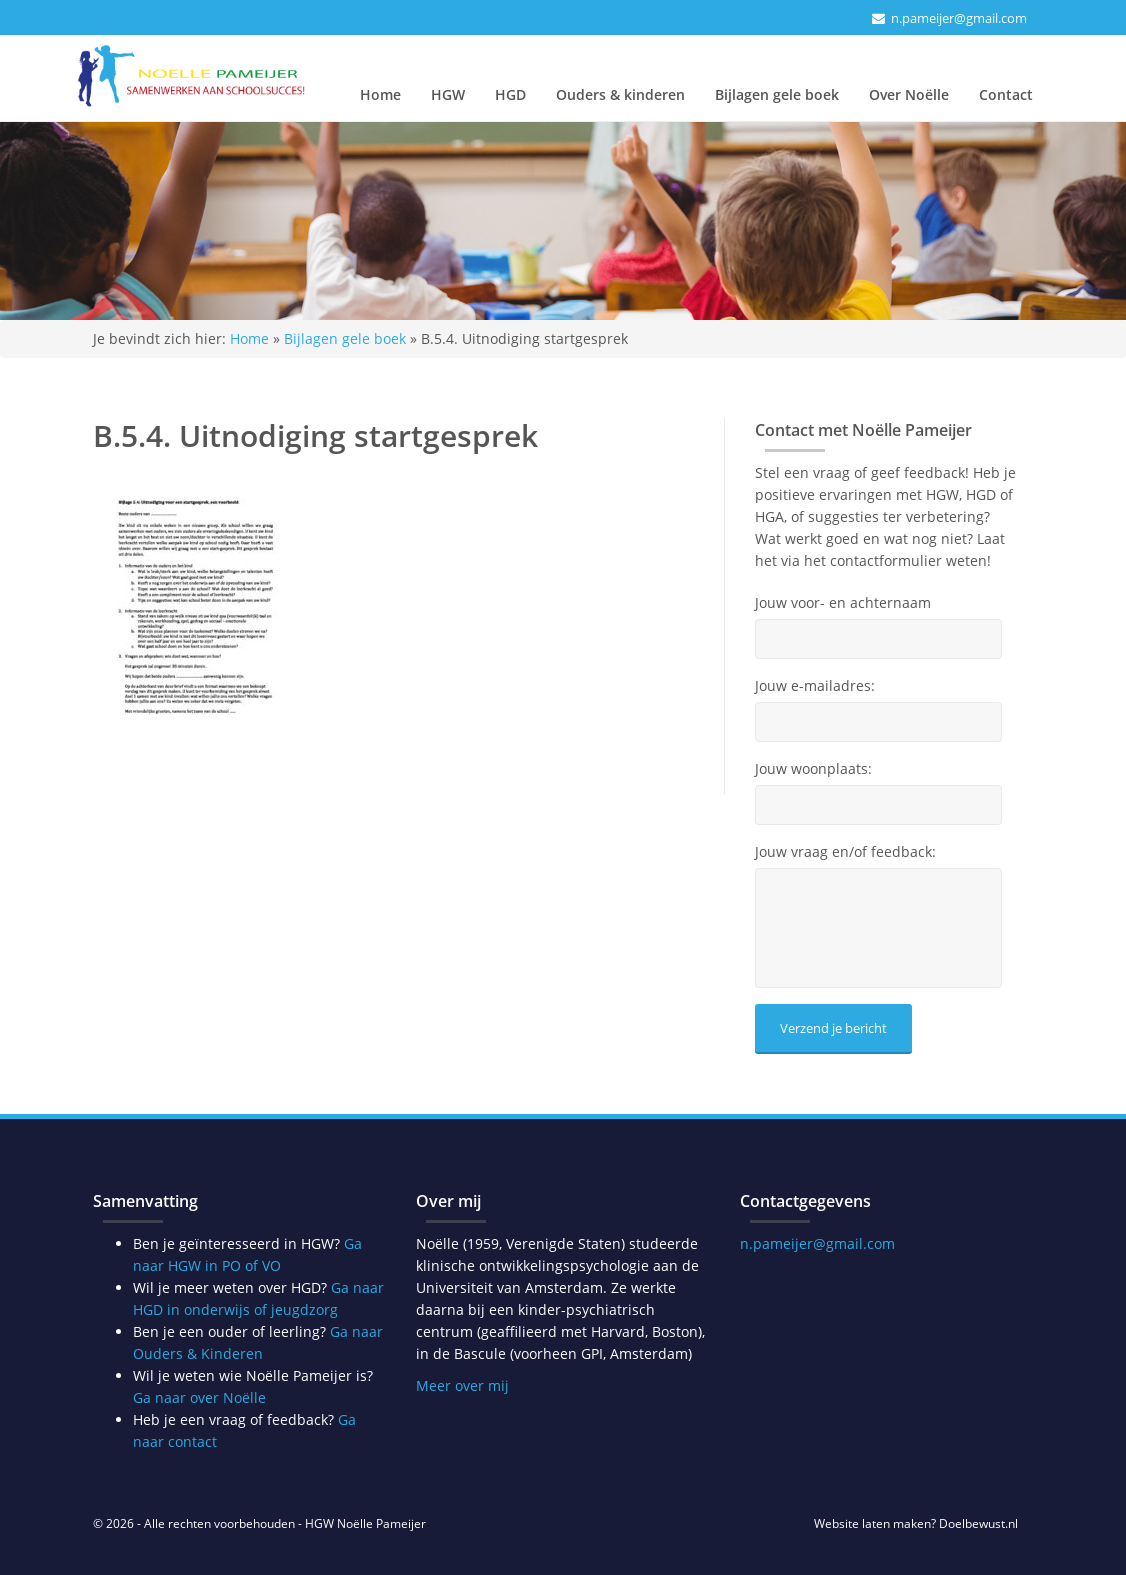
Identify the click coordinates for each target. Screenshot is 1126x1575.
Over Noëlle (909, 94)
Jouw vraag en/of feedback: (845, 852)
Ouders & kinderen (620, 94)
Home (380, 94)
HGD (510, 94)
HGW (448, 94)
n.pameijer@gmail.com (959, 18)
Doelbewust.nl (978, 1523)
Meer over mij (462, 1385)
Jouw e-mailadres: (815, 686)
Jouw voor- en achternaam (843, 603)
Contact (1006, 94)
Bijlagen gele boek (777, 94)
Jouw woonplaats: (813, 769)
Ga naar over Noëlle (199, 1397)
